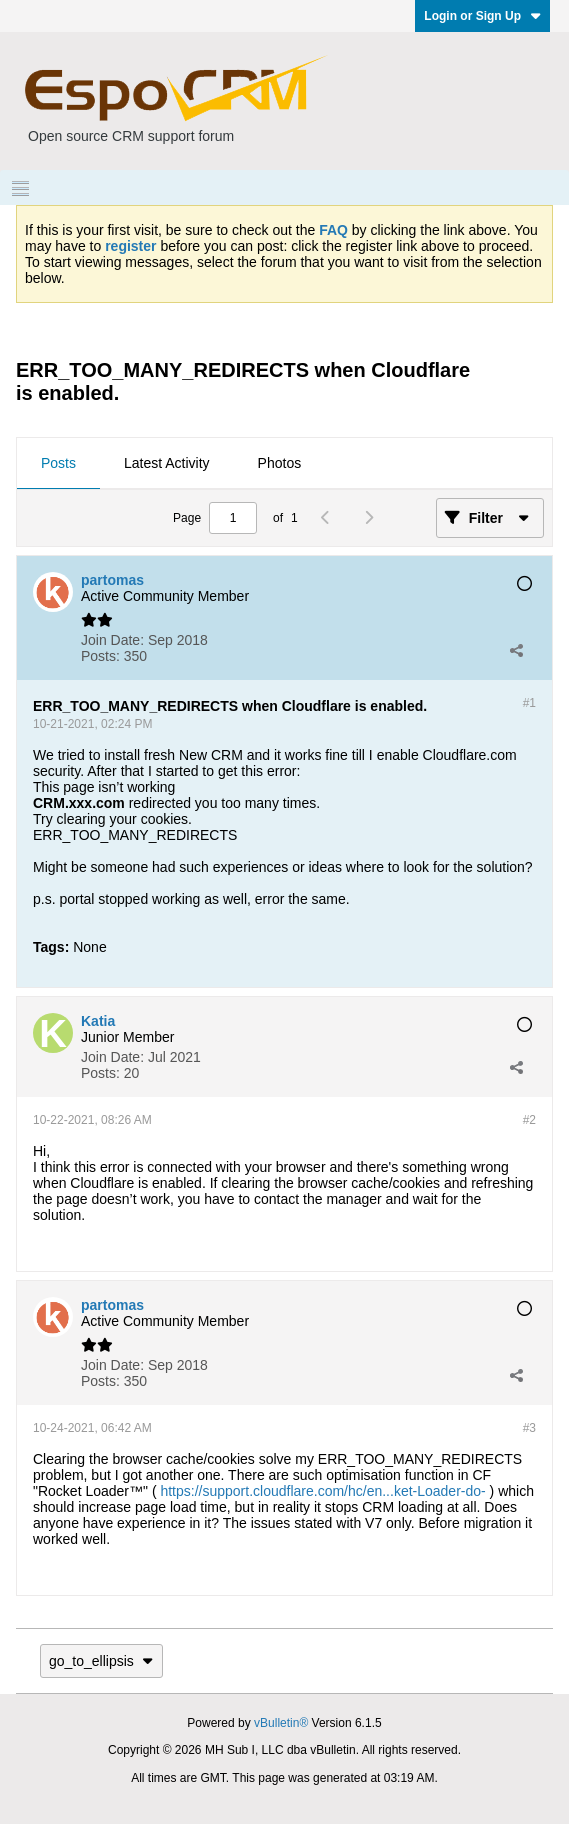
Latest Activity (167, 463)
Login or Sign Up (482, 16)
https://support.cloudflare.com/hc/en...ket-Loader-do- (322, 1491)
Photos (280, 463)
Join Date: (112, 640)
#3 (529, 1428)
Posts (58, 463)
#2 (529, 1120)
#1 (529, 703)
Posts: (100, 656)
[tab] (58, 464)
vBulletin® (281, 1723)
